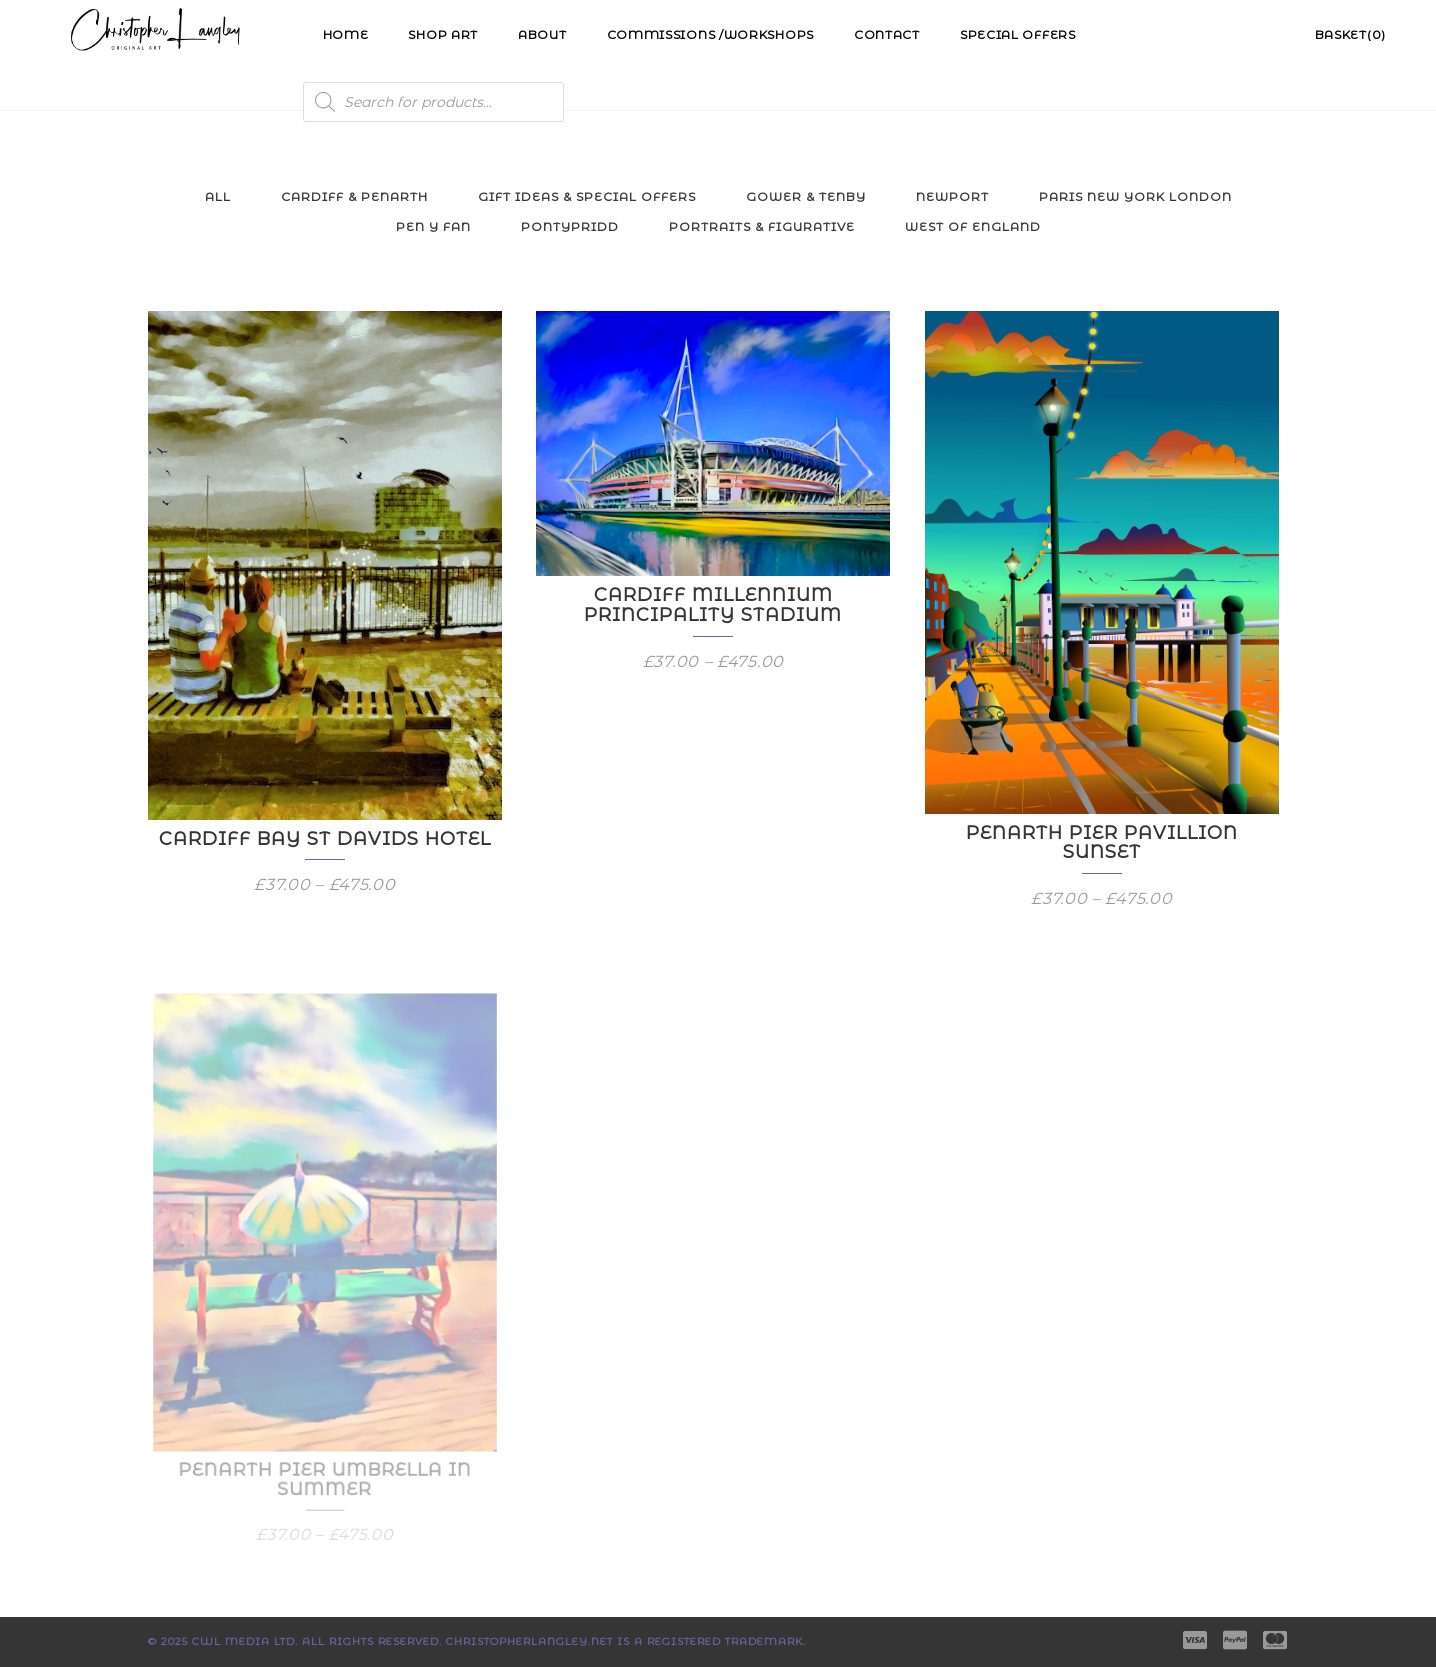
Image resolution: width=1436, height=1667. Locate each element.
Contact (887, 34)
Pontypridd (570, 226)
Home (346, 34)
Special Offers (1018, 34)
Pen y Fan (433, 226)
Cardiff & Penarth (354, 196)
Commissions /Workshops (710, 34)
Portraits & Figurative (762, 226)
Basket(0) (1350, 34)
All (218, 196)
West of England (973, 226)
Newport (952, 196)
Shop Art (443, 34)
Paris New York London (1135, 196)
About (542, 34)
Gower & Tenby (806, 196)
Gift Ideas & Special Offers (587, 196)
